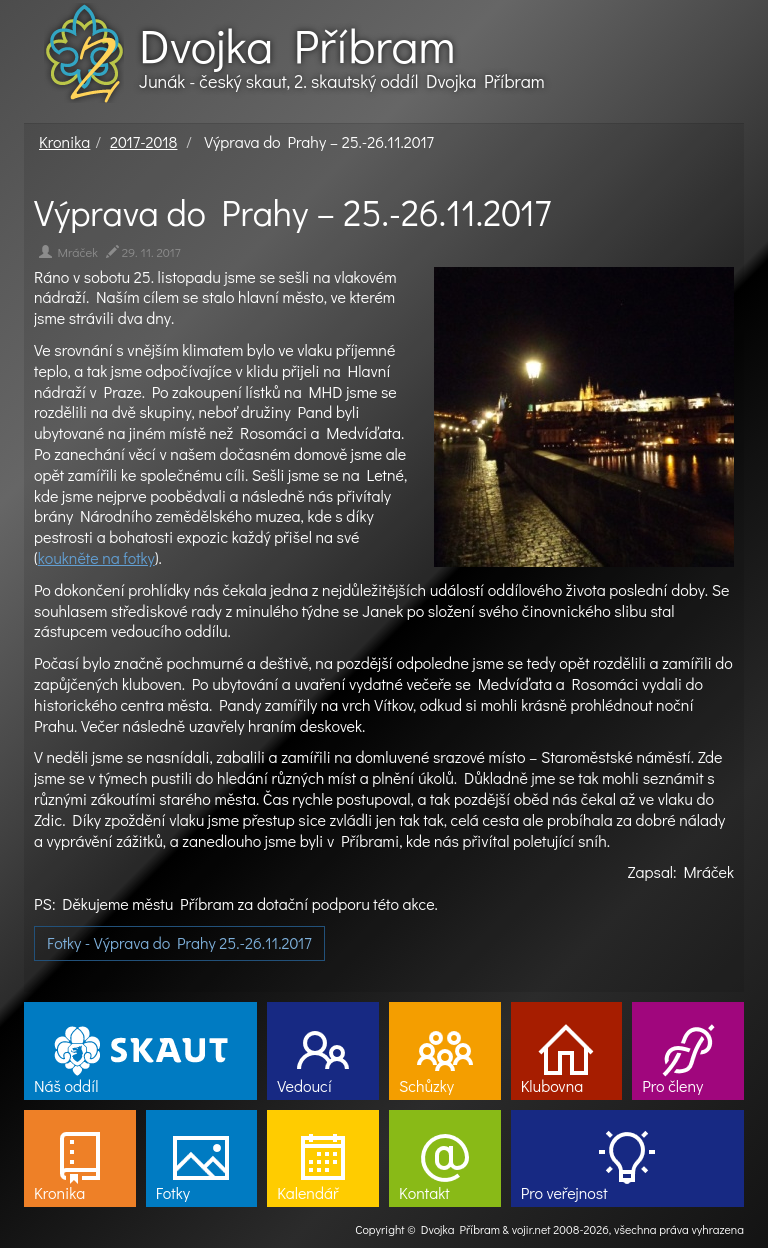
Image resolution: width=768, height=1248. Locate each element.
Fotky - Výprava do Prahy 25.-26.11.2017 (179, 942)
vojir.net (531, 1229)
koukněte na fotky (96, 557)
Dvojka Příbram (297, 45)
